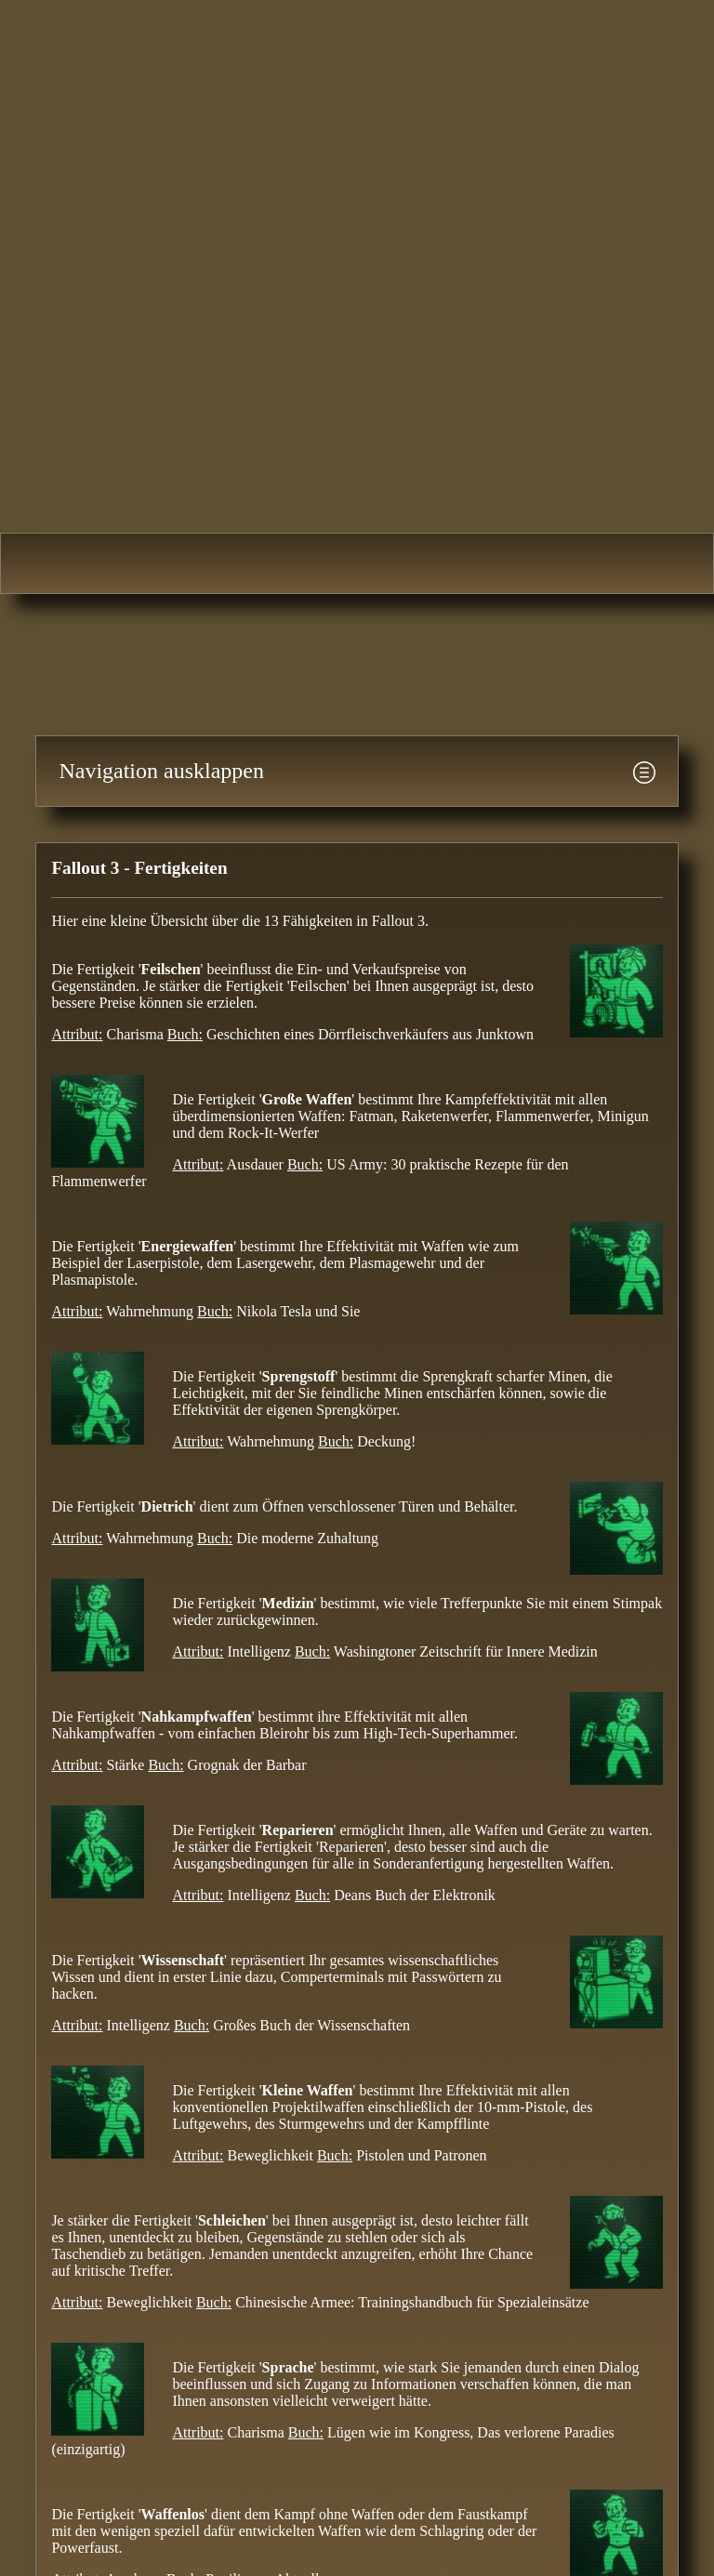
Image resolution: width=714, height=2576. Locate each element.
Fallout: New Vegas (493, 563)
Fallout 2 (221, 563)
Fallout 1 (84, 563)
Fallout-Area (357, 257)
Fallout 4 (629, 563)
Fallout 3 (356, 563)
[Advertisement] (338, 654)
